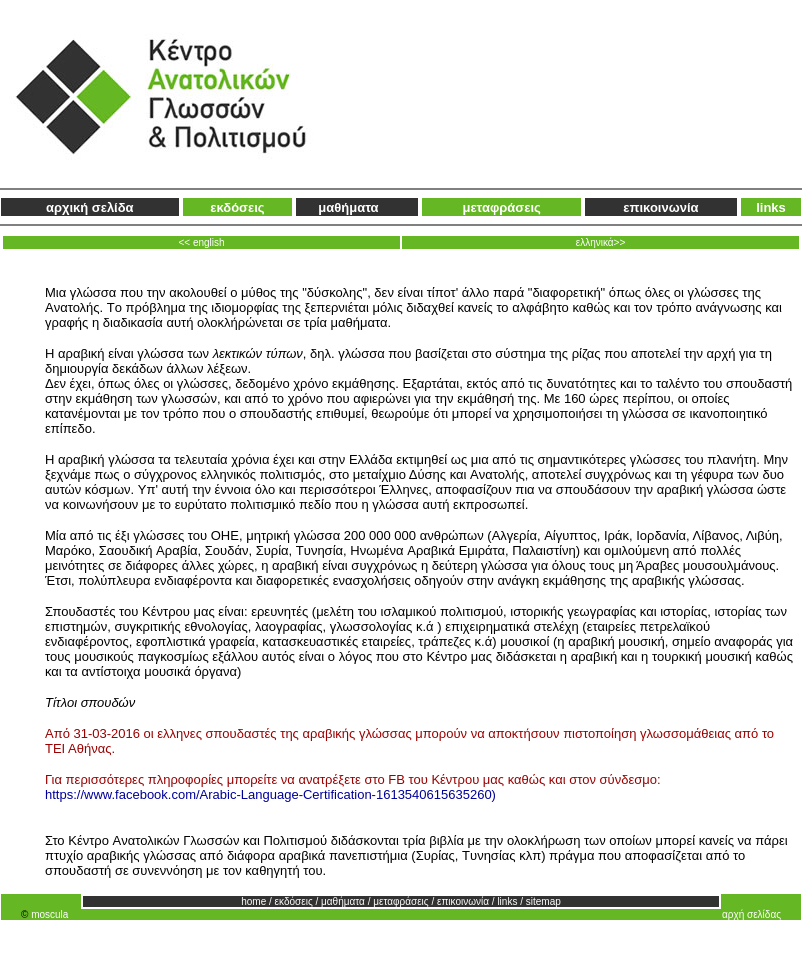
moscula (49, 914)
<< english (201, 242)
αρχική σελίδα (90, 207)
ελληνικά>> (601, 242)
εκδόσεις (237, 207)
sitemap (543, 901)
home (253, 901)
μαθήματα (348, 207)
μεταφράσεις (501, 207)
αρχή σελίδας (751, 914)
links (771, 207)
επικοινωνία (660, 207)
